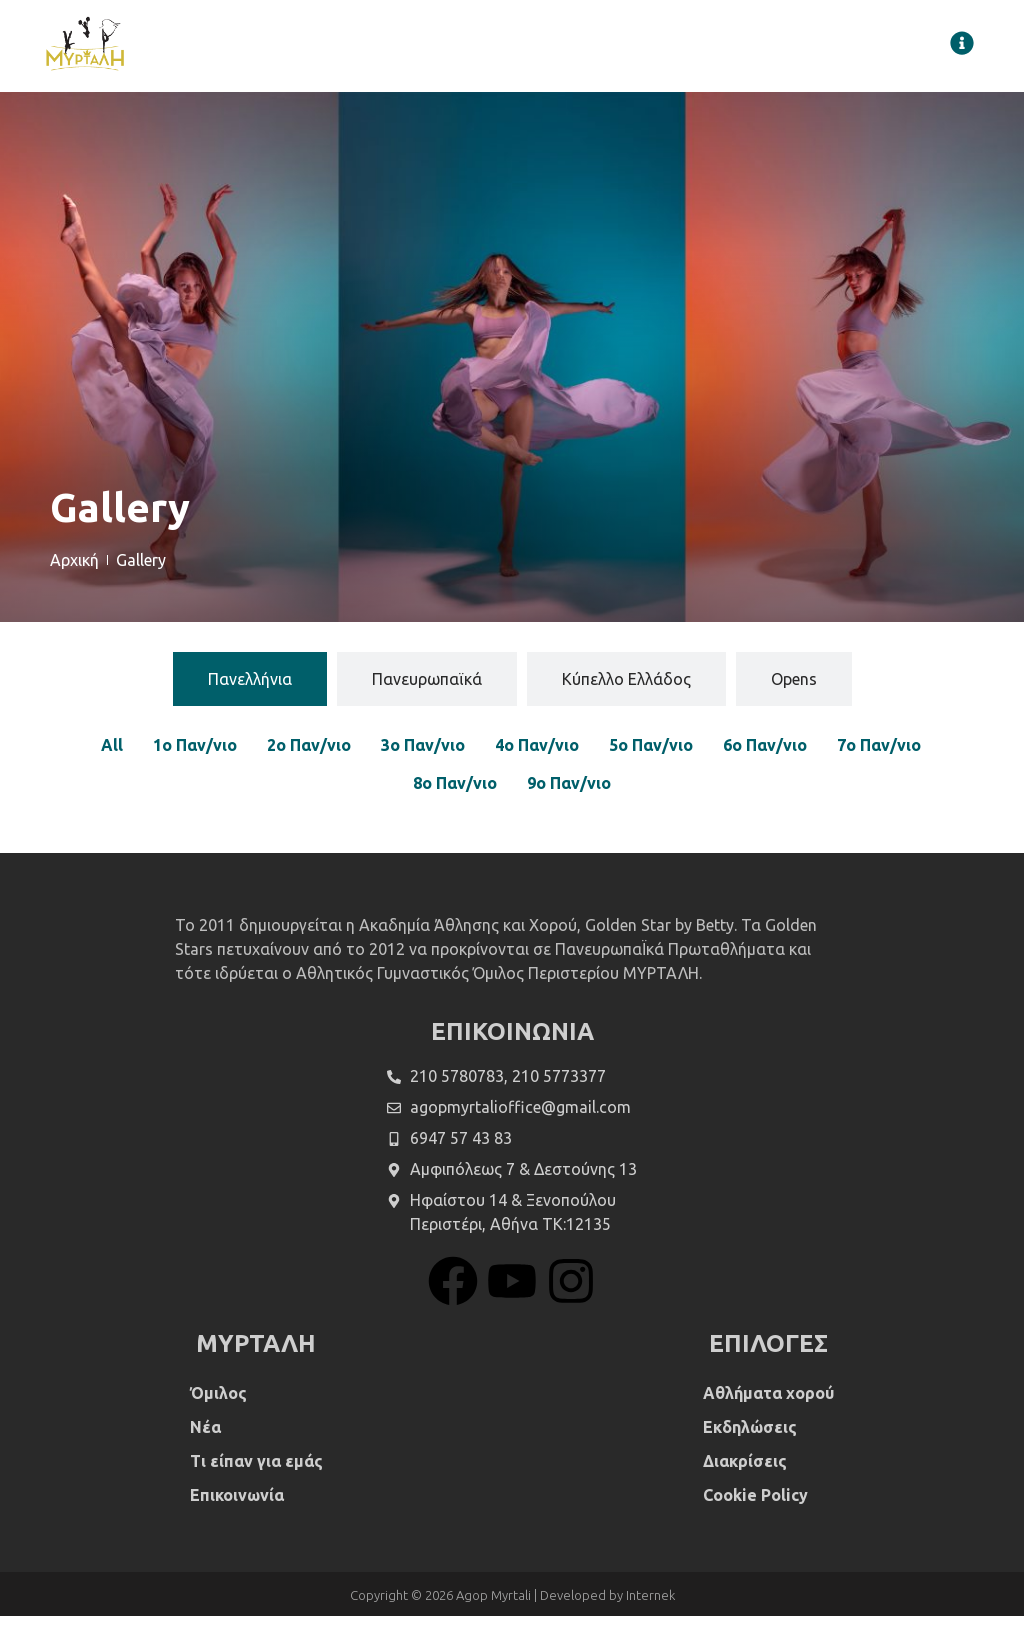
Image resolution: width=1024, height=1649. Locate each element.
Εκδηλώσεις (750, 1460)
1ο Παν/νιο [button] (195, 779)
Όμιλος (218, 1426)
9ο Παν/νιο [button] (569, 817)
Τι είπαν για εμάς (256, 1494)
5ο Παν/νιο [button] (651, 779)
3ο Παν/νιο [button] (423, 779)
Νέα (205, 1460)
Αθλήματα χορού (768, 1426)
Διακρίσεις (745, 1494)
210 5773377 (559, 1109)
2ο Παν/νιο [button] (309, 779)
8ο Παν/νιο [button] (455, 817)
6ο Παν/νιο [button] (765, 779)
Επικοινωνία (237, 1528)
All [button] (112, 779)
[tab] (250, 713)
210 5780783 (457, 1109)
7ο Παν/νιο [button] (879, 779)
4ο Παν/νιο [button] (537, 779)
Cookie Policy (755, 1528)
